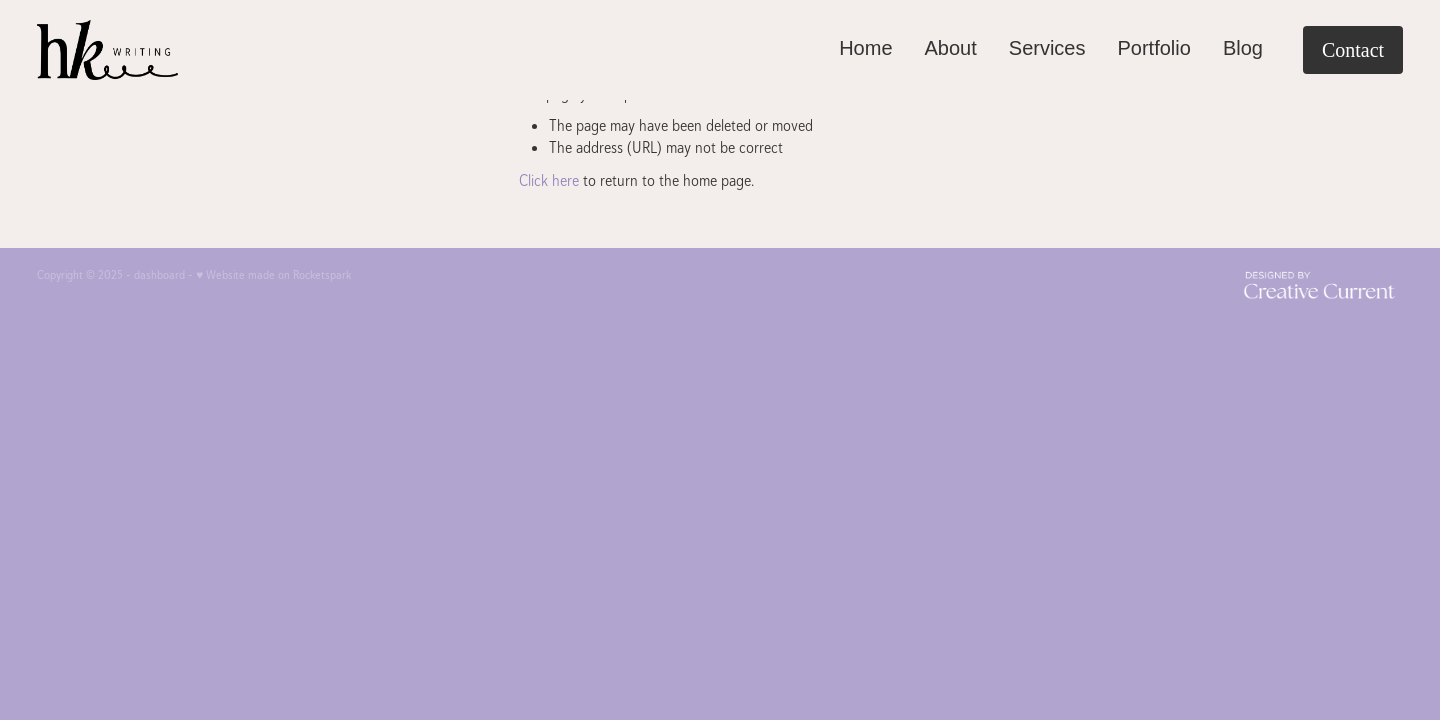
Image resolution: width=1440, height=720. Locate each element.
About (951, 48)
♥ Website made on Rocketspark (273, 275)
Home (865, 48)
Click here (549, 180)
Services (1047, 48)
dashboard (159, 275)
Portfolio (1154, 48)
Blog (1243, 48)
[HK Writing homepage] (173, 50)
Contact (1353, 50)
